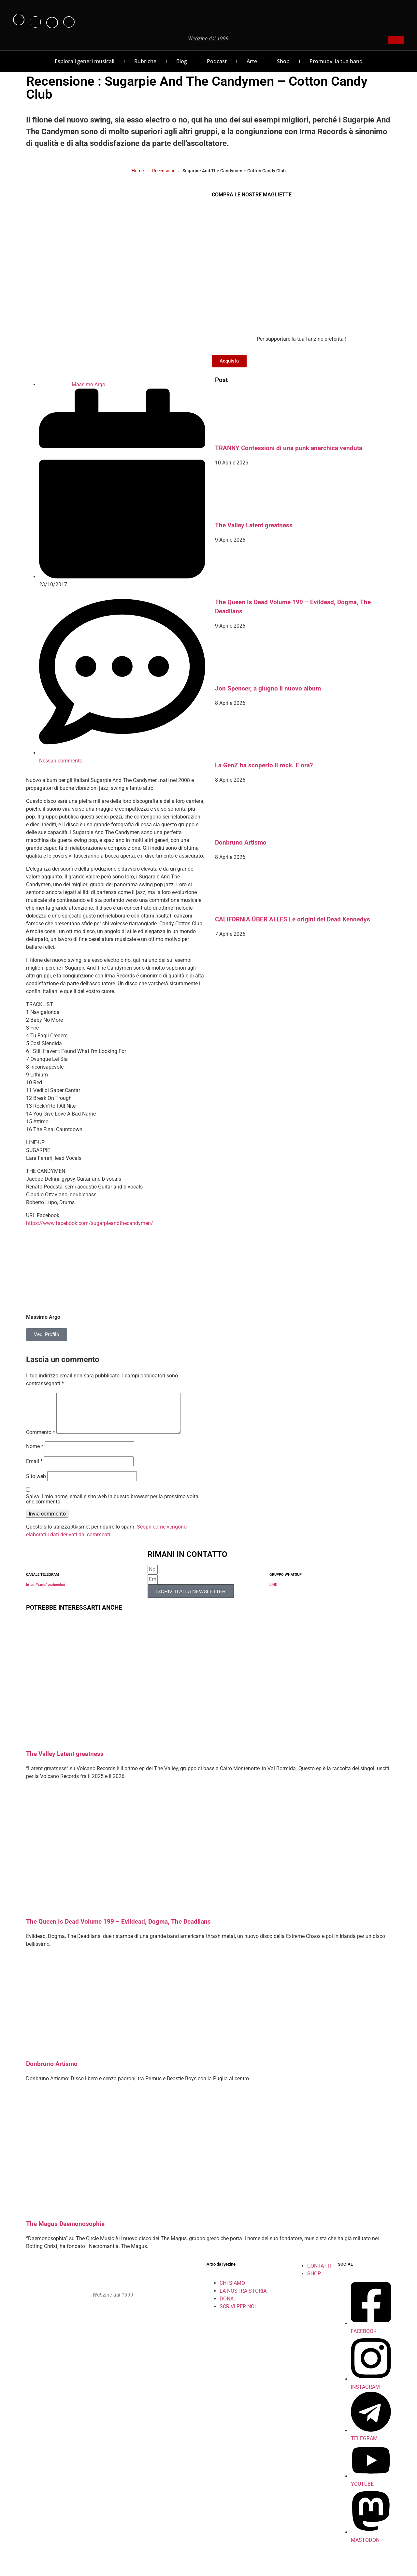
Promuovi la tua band (336, 61)
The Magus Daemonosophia (65, 2231)
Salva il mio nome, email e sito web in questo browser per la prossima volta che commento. (112, 1507)
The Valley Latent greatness (254, 525)
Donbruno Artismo (240, 842)
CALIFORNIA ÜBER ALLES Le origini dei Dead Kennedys (292, 919)
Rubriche (145, 61)
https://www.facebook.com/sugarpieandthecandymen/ (89, 1223)
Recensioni (163, 170)
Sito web (36, 1484)
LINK (273, 1592)
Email (34, 1469)
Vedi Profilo (46, 1334)
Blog (181, 61)
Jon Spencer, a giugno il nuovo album (268, 688)
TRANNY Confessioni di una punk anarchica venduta (288, 448)
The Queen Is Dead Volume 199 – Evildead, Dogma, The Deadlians (118, 1929)
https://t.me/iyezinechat (45, 1592)
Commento (40, 1440)
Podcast (217, 61)
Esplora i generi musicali (84, 61)
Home (138, 170)
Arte (252, 61)
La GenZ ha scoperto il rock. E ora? (264, 765)
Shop (283, 61)
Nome (34, 1454)
